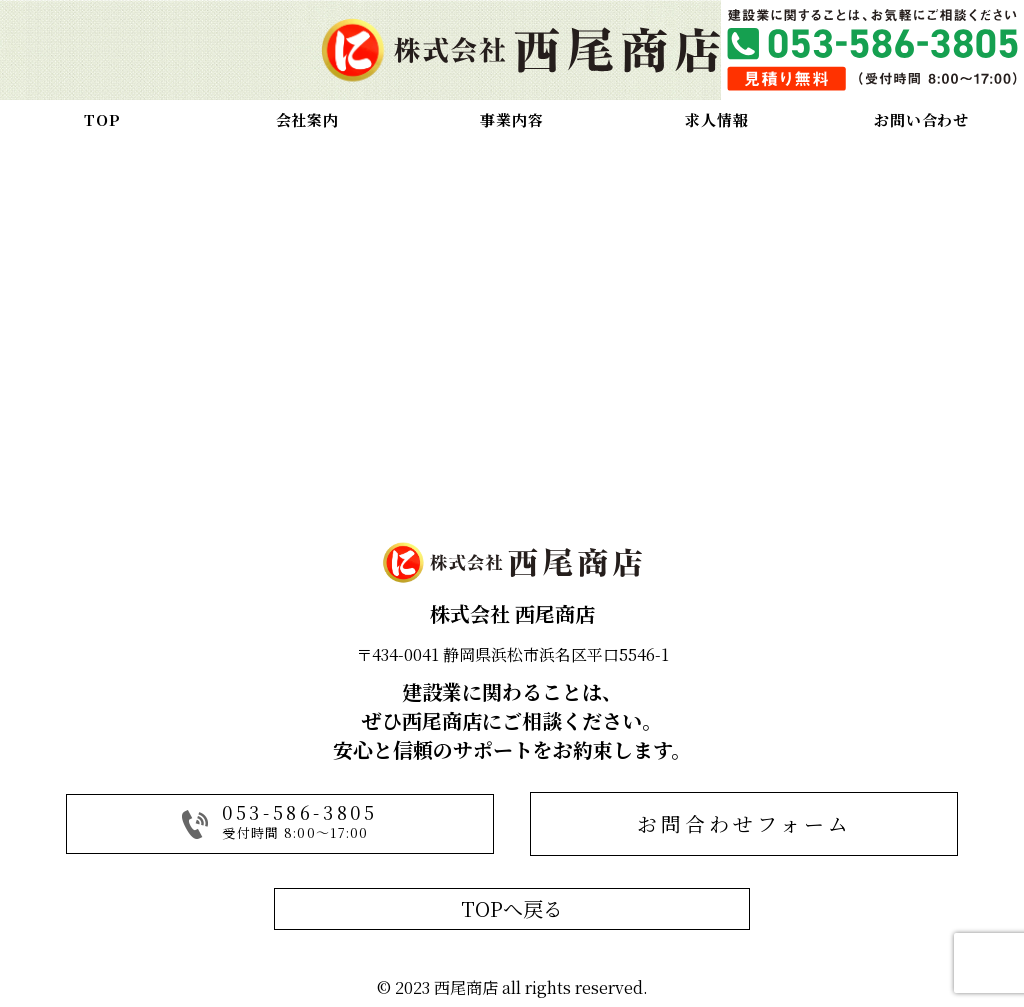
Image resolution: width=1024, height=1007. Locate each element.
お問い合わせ (921, 119)
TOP (102, 119)
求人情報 (716, 119)
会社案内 (307, 119)
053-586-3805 (299, 812)
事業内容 (511, 119)
